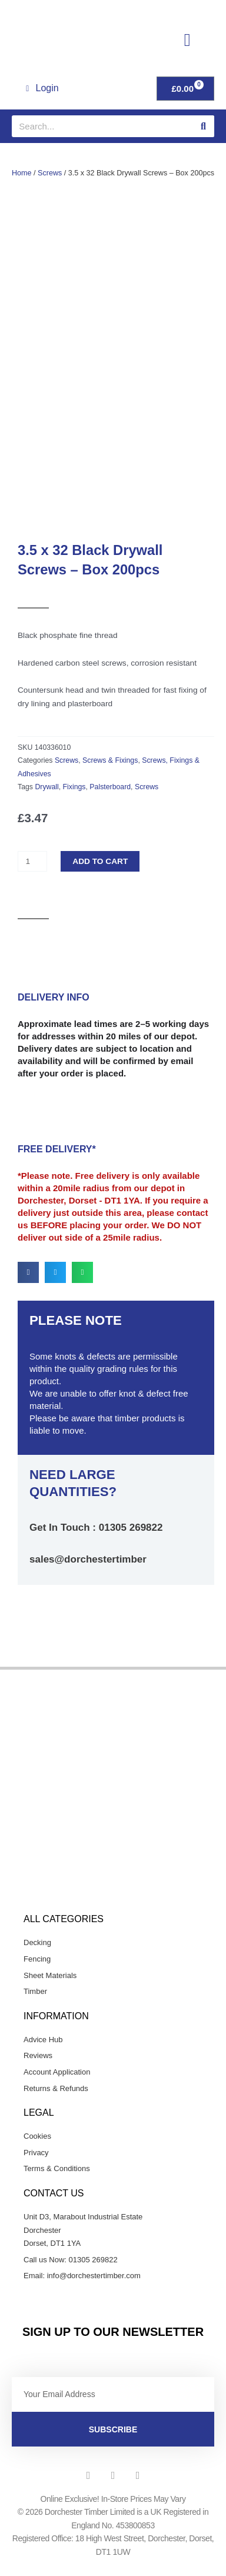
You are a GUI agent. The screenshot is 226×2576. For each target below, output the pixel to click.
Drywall (46, 798)
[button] (187, 39)
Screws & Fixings (110, 771)
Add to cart (100, 872)
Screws (50, 173)
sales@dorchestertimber (88, 1570)
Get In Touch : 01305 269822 (95, 1538)
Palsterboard (110, 798)
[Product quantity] (32, 873)
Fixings (74, 798)
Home (22, 173)
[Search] (203, 126)
